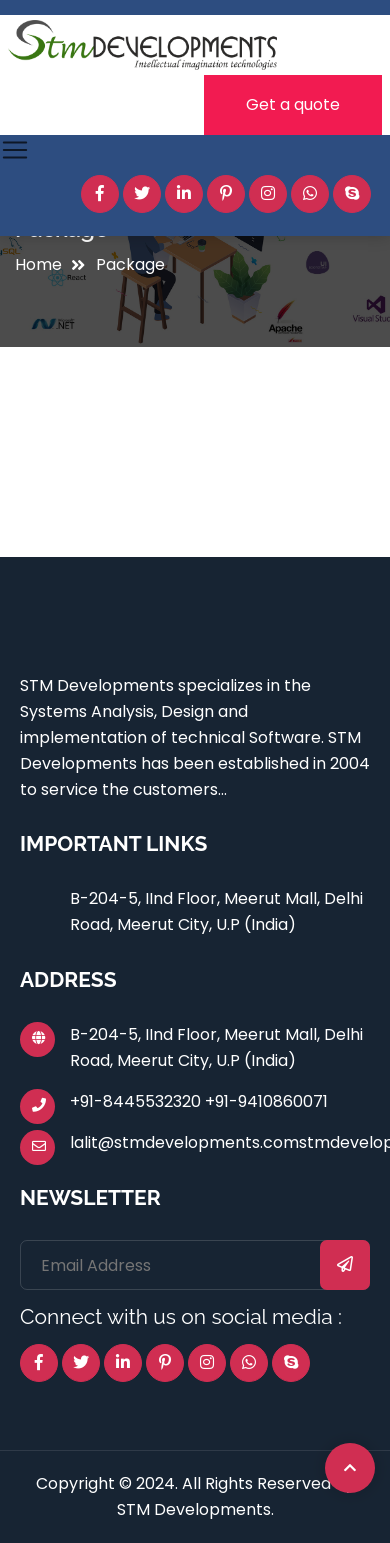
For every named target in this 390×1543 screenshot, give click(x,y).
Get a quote (293, 104)
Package (130, 264)
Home (38, 264)
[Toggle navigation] (15, 150)
